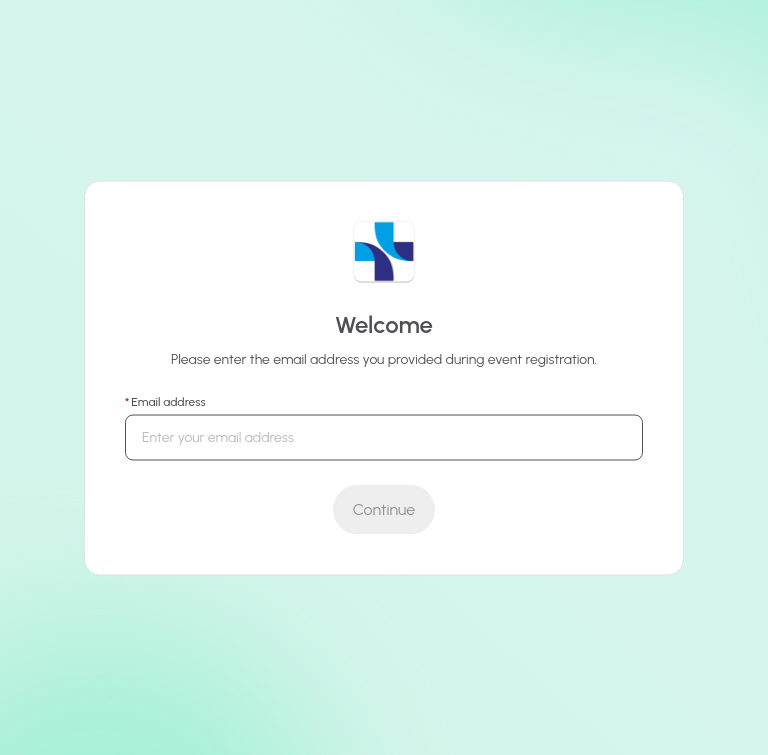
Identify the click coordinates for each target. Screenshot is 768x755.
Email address (168, 401)
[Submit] (384, 509)
